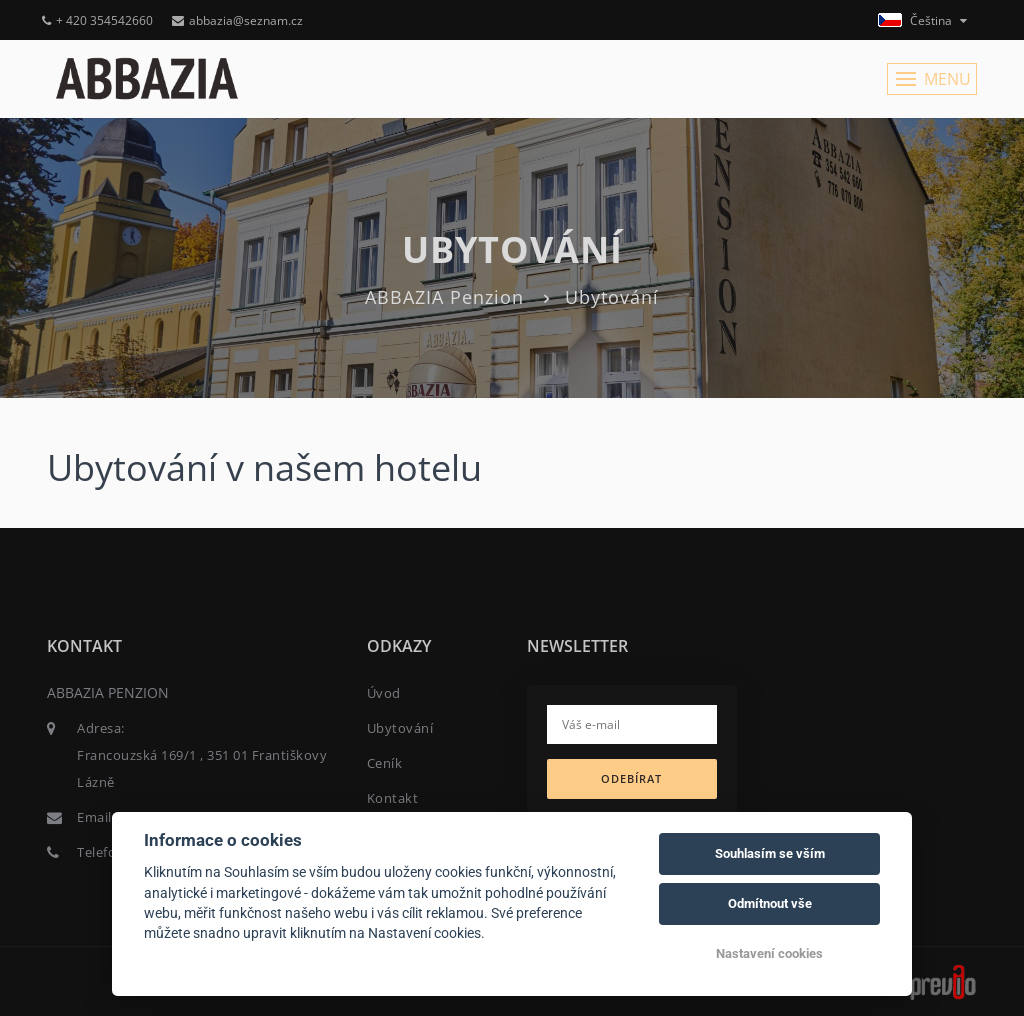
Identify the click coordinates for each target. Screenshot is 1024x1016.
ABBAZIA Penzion (444, 297)
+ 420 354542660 (97, 20)
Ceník (385, 763)
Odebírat (631, 778)
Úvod (384, 693)
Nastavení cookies (769, 953)
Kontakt (393, 798)
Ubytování (400, 728)
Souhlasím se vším (770, 853)
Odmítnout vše (770, 903)
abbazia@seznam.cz (237, 20)
